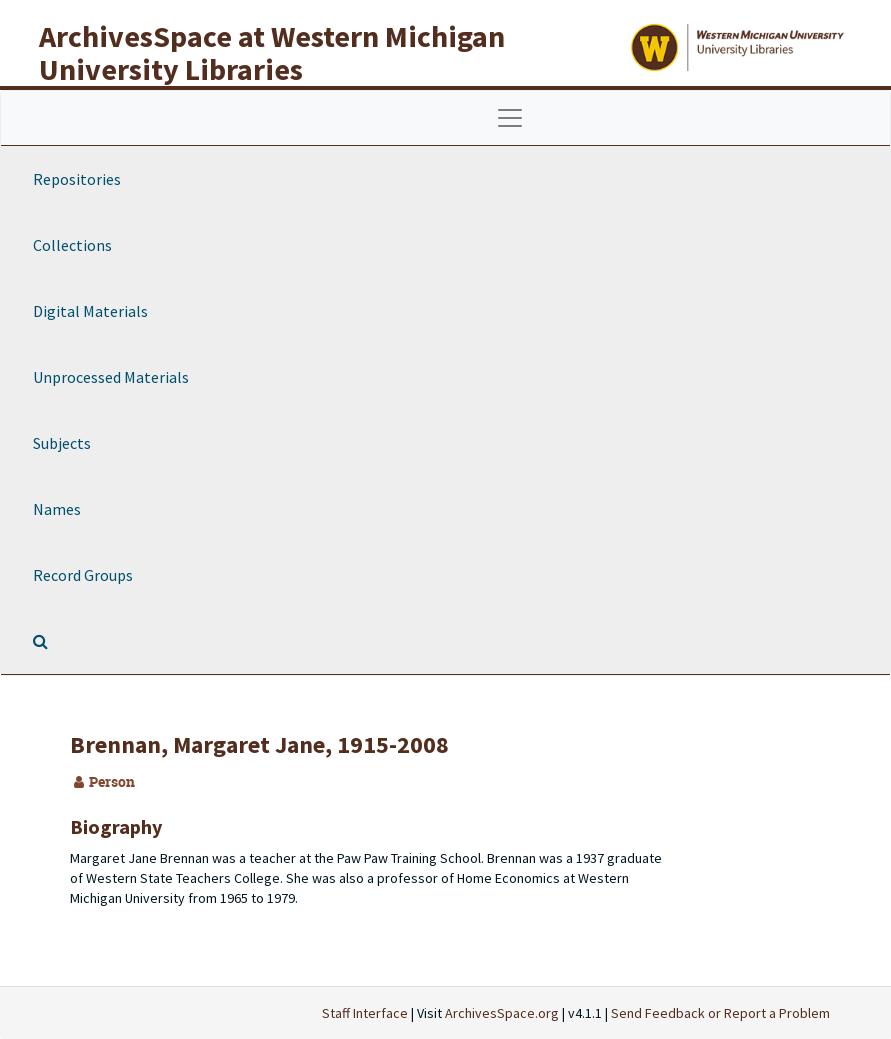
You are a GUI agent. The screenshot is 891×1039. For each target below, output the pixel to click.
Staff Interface (365, 1013)
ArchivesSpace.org (502, 1013)
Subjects (62, 443)
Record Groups (83, 575)
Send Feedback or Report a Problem (720, 1013)
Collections (72, 245)
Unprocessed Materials (111, 377)
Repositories (77, 179)
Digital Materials (90, 311)
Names (57, 509)
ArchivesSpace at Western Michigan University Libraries (272, 52)
